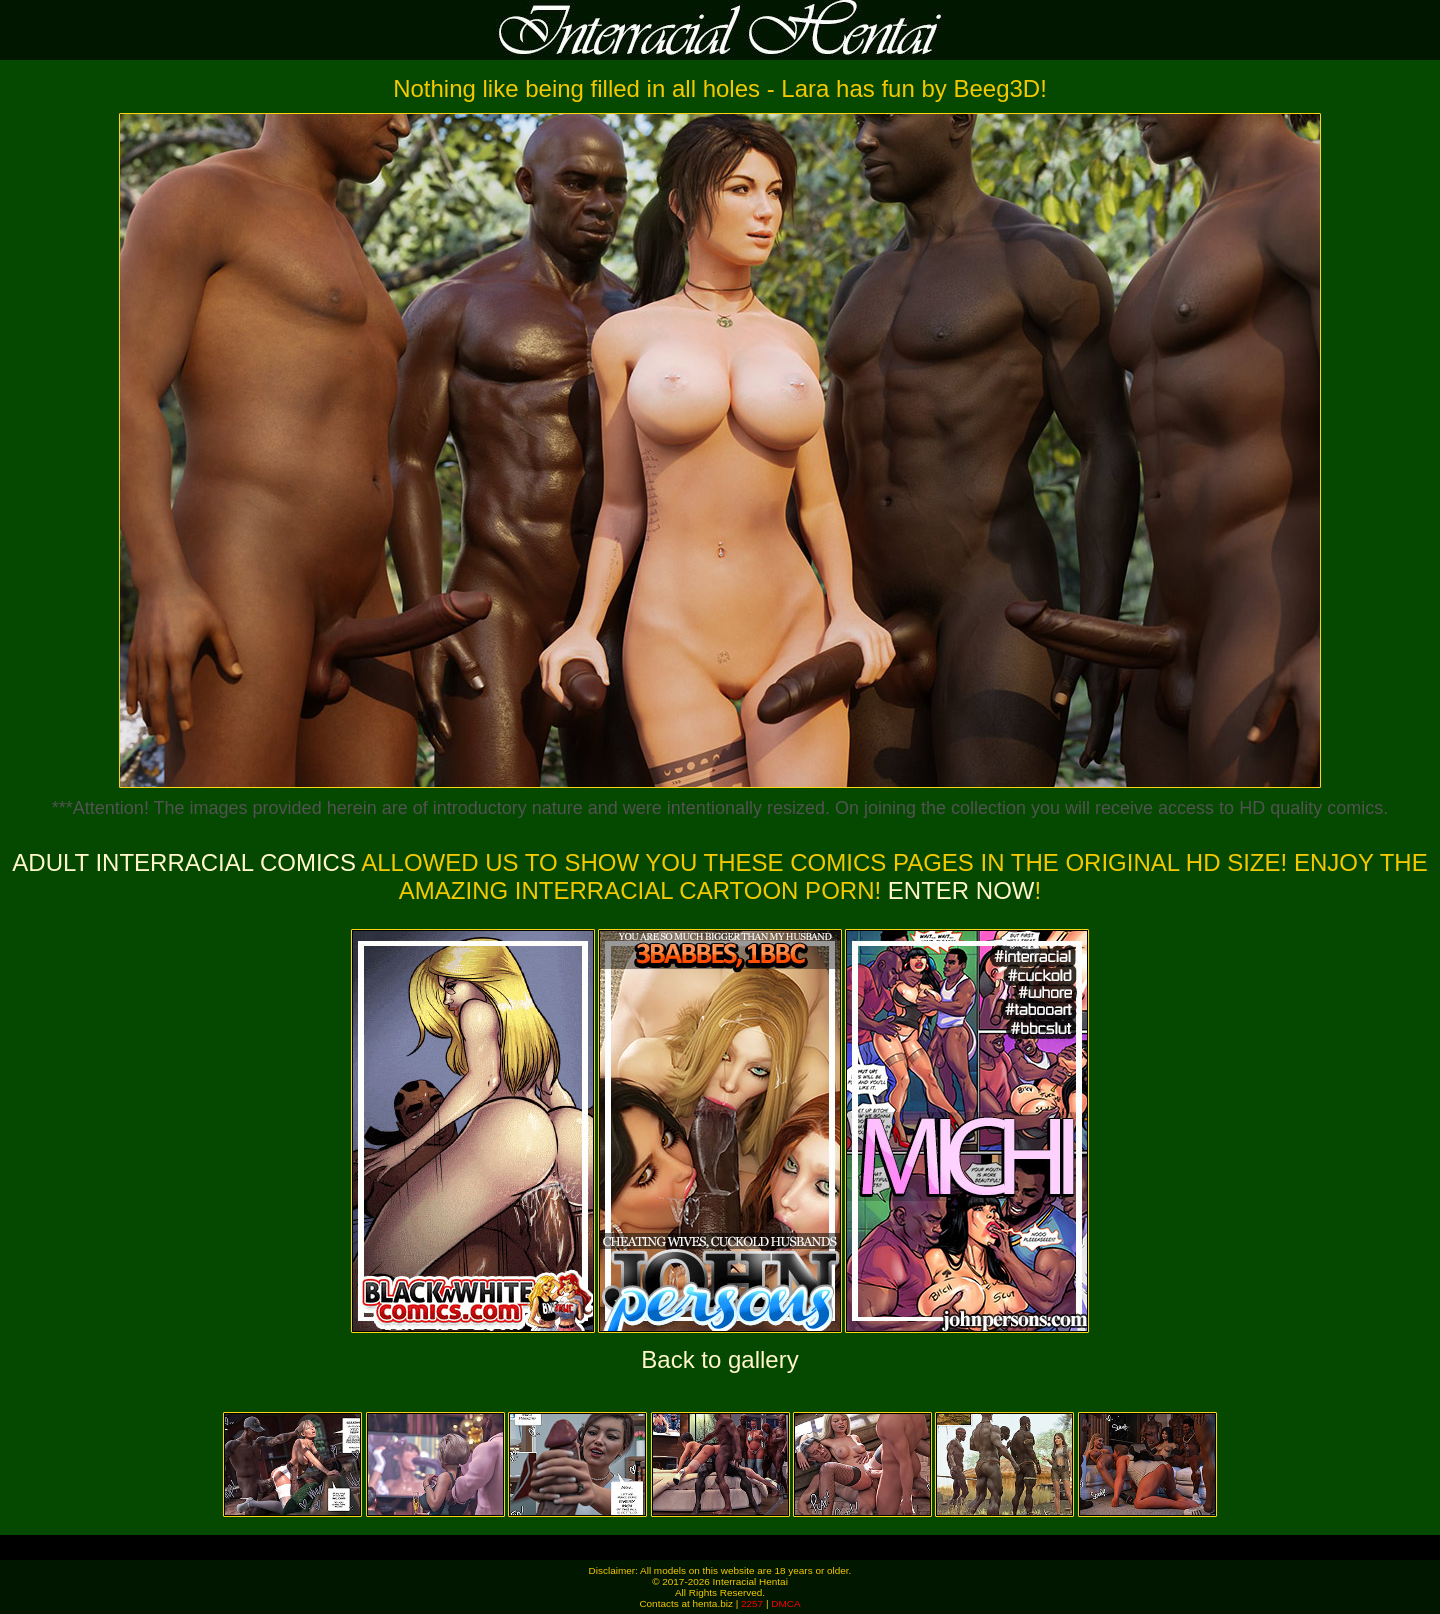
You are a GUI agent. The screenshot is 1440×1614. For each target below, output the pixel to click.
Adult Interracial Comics (184, 862)
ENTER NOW (957, 890)
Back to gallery (719, 1359)
